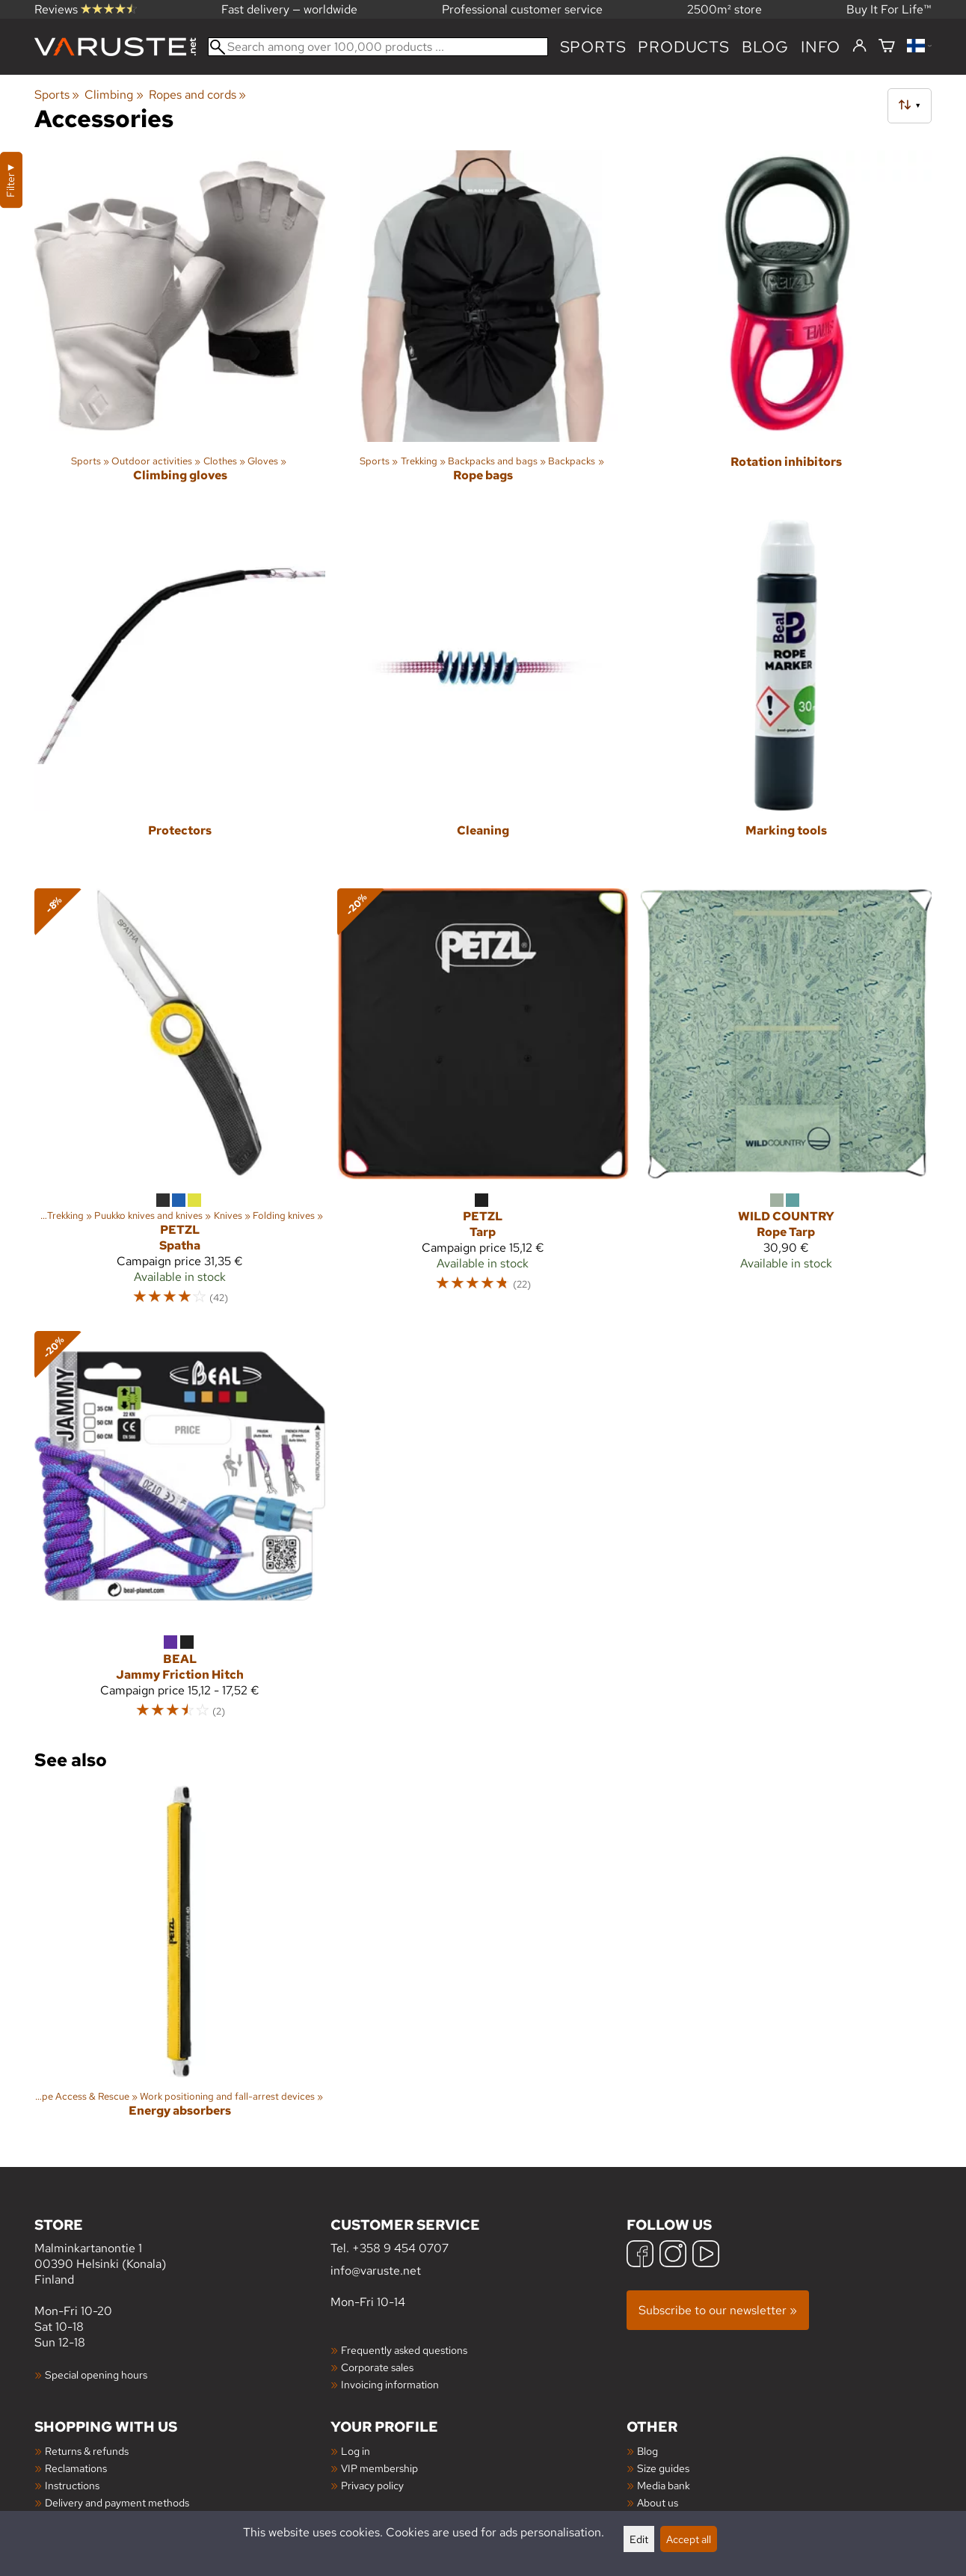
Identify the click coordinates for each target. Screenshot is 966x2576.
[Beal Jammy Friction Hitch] (179, 1532)
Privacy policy (372, 2485)
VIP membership (379, 2468)
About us (657, 2502)
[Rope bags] (482, 328)
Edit (639, 2539)
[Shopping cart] (887, 46)
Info (820, 47)
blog (765, 47)
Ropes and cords (197, 94)
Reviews (85, 9)
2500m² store (724, 9)
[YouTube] (705, 2255)
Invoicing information (390, 2384)
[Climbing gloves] (179, 328)
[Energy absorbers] (179, 1964)
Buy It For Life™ (889, 9)
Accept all (688, 2539)
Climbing (113, 94)
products (683, 47)
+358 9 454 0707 (400, 2248)
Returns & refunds (87, 2451)
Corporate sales (377, 2367)
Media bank (663, 2485)
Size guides (663, 2468)
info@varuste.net (375, 2270)
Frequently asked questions (404, 2350)
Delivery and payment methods (117, 2502)
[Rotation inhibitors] (786, 328)
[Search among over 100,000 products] (378, 46)
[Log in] (859, 46)
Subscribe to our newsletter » (718, 2310)
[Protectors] (179, 698)
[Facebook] (640, 2255)
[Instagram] (672, 2255)
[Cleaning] (482, 698)
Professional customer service (522, 9)
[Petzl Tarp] (482, 1103)
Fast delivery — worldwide (289, 9)
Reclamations (76, 2468)
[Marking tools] (786, 698)
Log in (355, 2451)
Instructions (72, 2485)
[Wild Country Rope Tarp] (786, 1103)
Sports (593, 47)
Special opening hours (96, 2374)
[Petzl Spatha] (179, 1103)
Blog (647, 2451)
